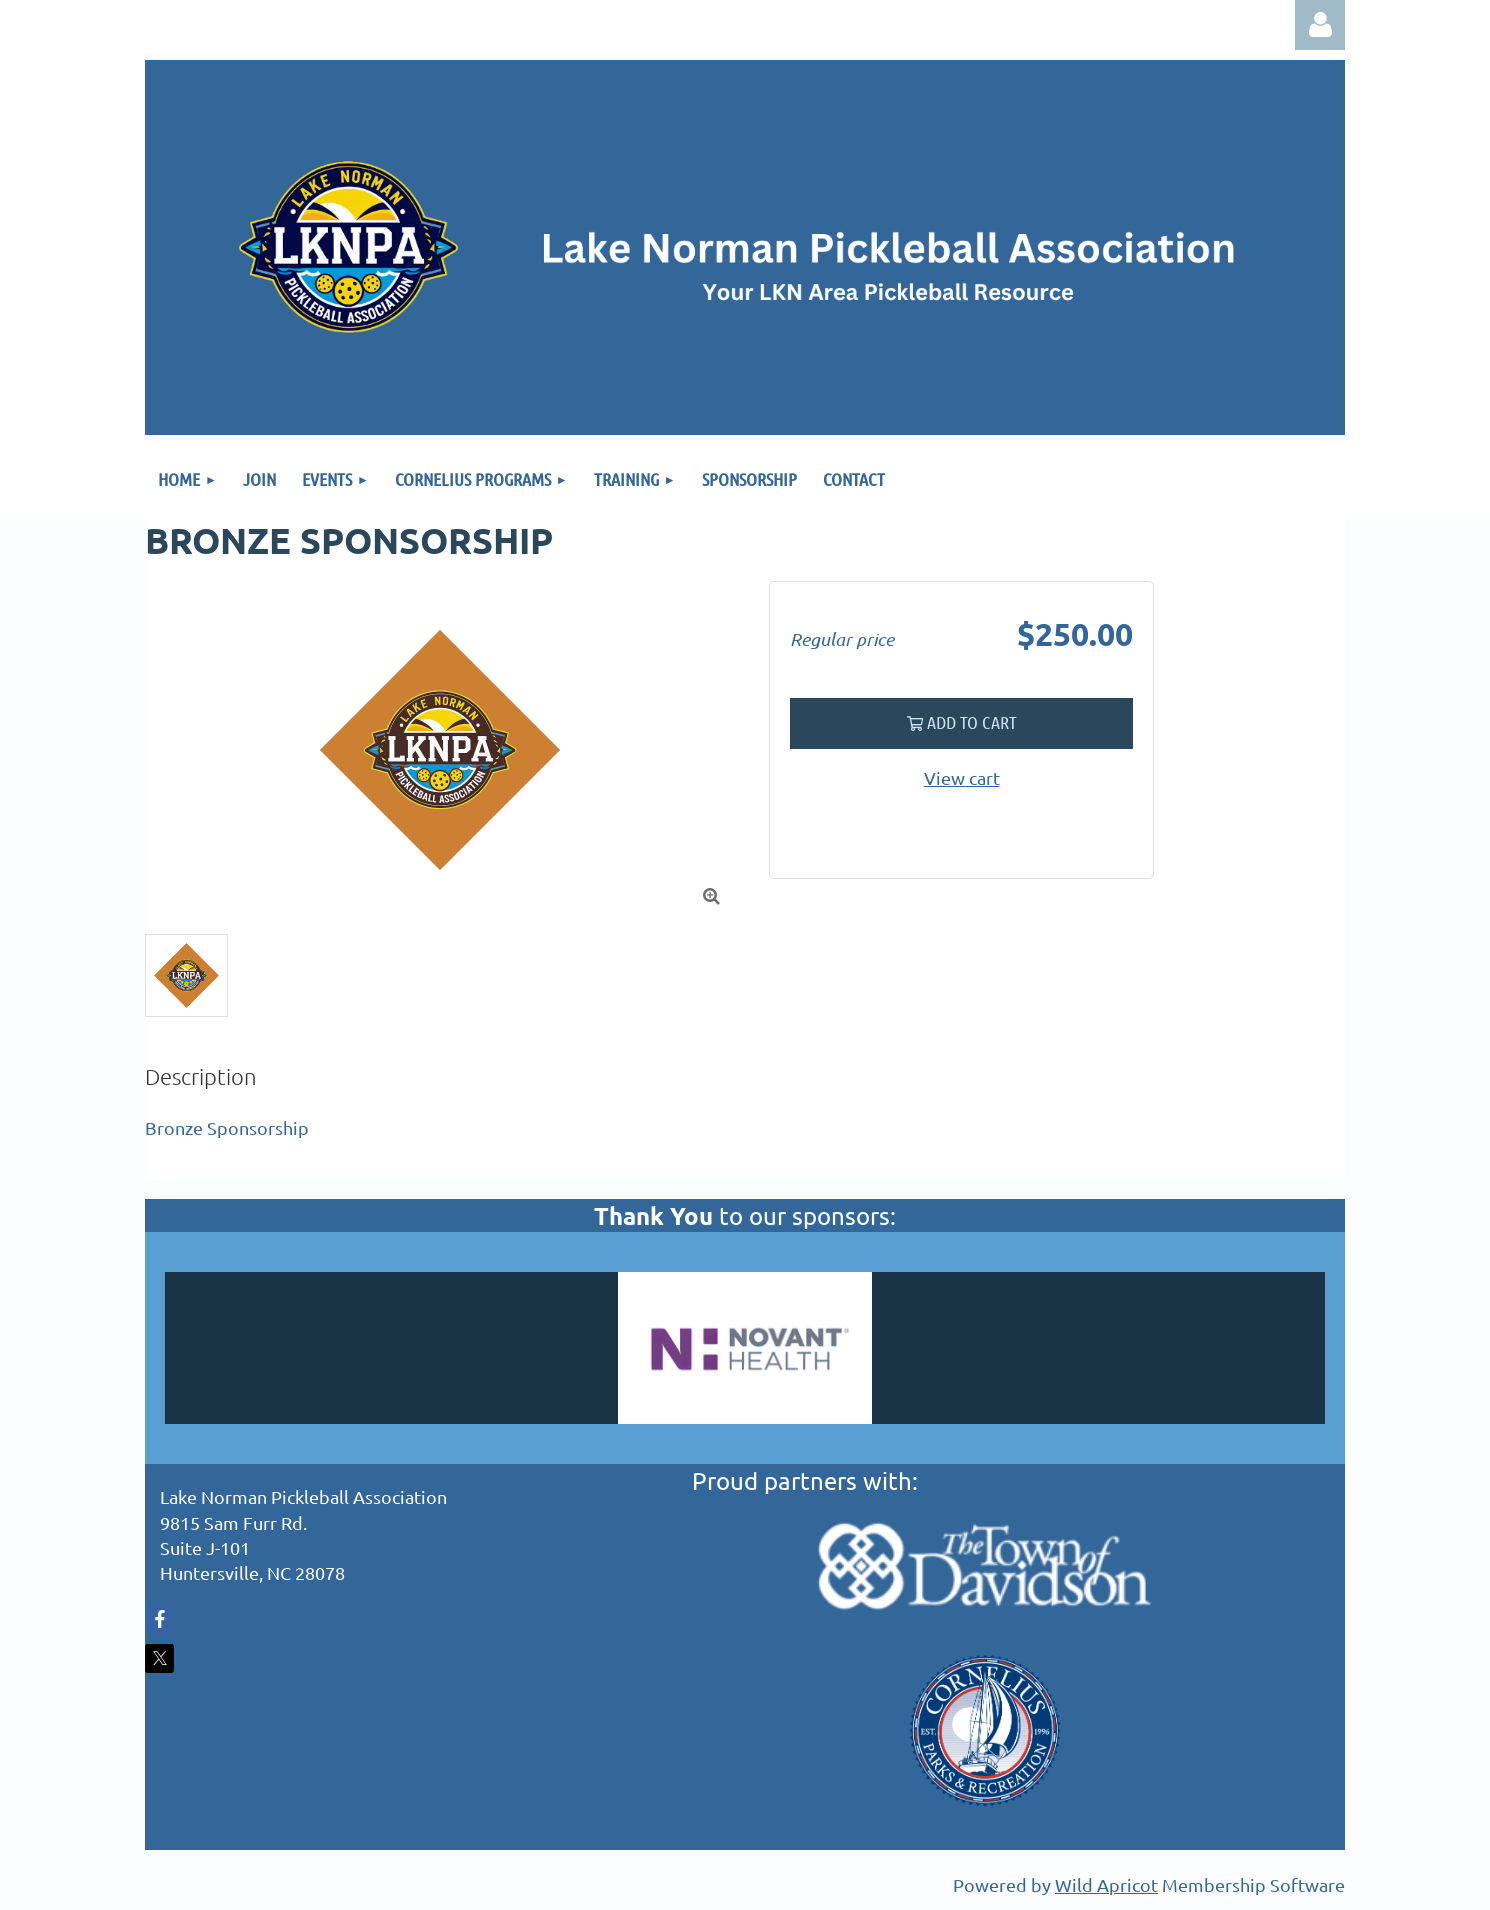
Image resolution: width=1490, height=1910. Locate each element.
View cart (962, 777)
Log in (1320, 25)
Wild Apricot (1106, 1884)
